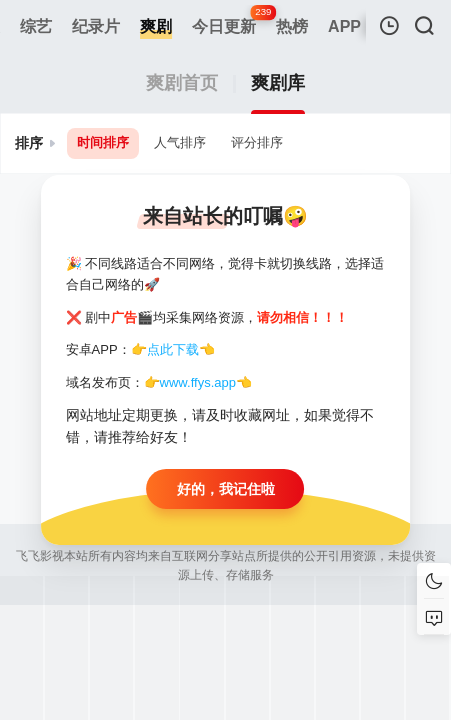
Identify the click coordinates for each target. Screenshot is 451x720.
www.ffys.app (198, 382)
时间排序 (103, 142)
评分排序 (257, 142)
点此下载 (173, 349)
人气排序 (180, 142)
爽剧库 (278, 83)
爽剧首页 (182, 83)
